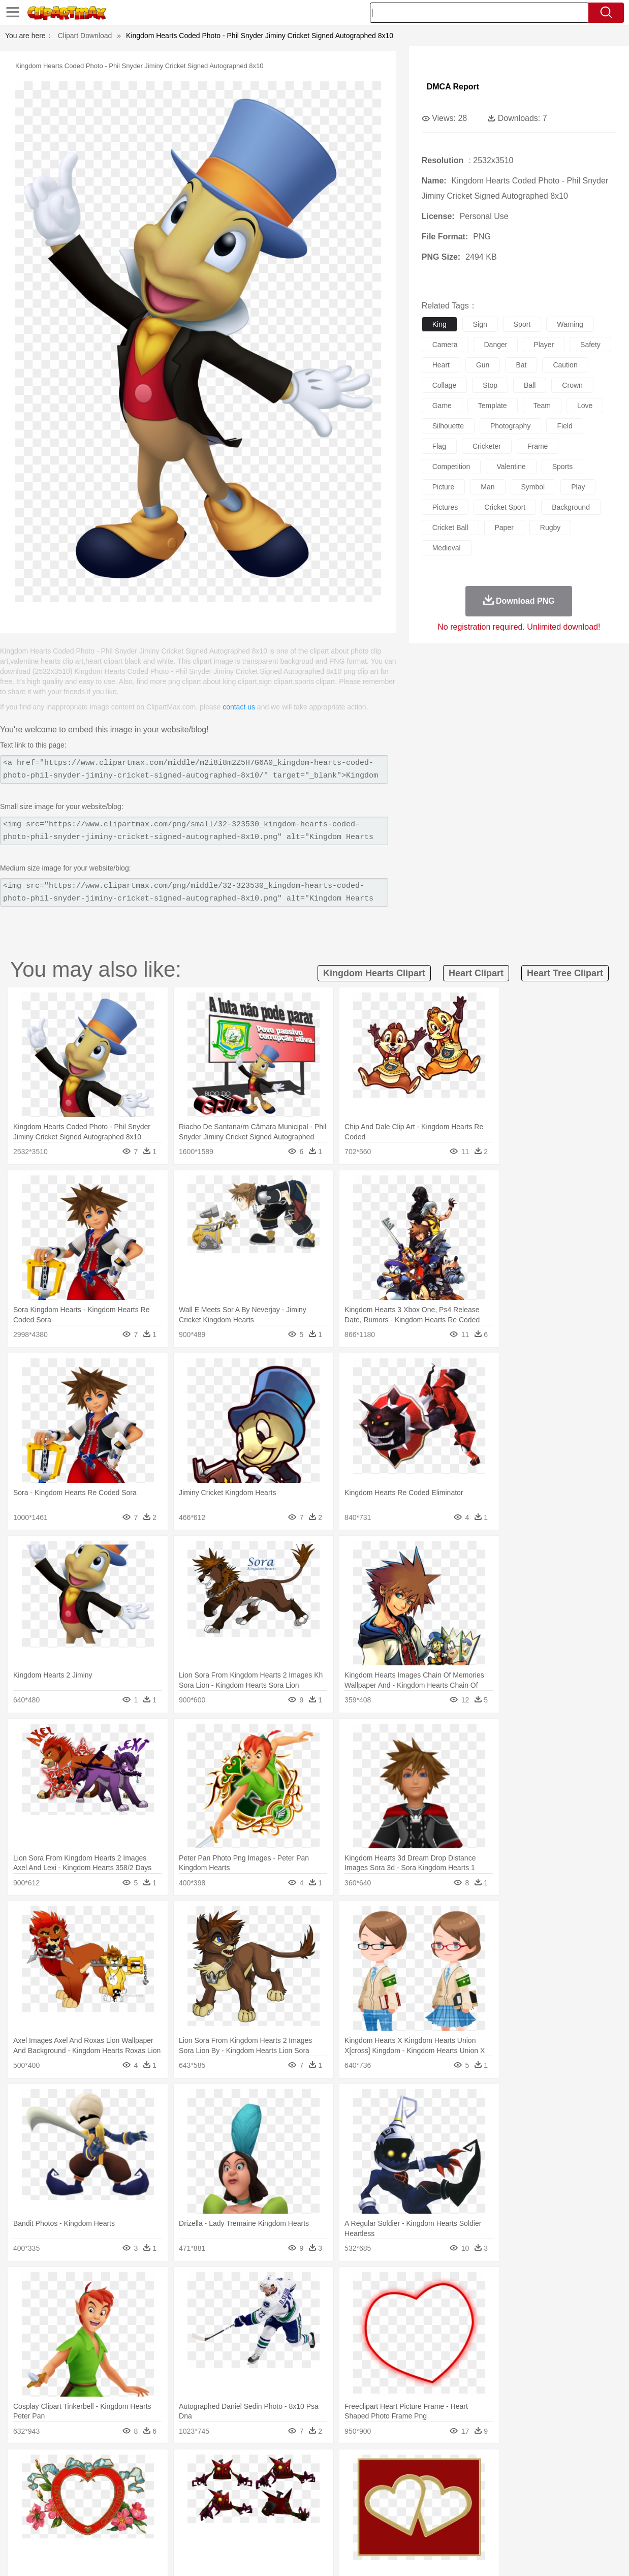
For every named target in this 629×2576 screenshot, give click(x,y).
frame (537, 446)
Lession (525, 2513)
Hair (330, 2497)
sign (480, 324)
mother (150, 2497)
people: (33, 2497)
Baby (81, 2497)
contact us (239, 707)
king (439, 324)
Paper (411, 2513)
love (584, 405)
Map (298, 2513)
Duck (226, 2482)
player (543, 344)
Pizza (381, 2528)
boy (365, 2497)
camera (445, 344)
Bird (94, 2482)
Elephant (275, 2482)
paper (504, 527)
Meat (210, 2528)
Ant (57, 2482)
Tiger (517, 2482)
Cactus (139, 2467)
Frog (319, 2482)
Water (418, 2467)
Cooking (455, 2528)
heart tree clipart (565, 973)
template (492, 405)
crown (572, 385)
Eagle (248, 2482)
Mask (59, 2497)
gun (482, 365)
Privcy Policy (482, 2555)
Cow (188, 2482)
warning (570, 324)
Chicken (164, 2482)
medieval (446, 548)
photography (510, 426)
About (420, 2555)
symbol (533, 487)
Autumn (85, 2467)
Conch (164, 2467)
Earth (187, 2467)
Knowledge (326, 2513)
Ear (241, 2497)
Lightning (308, 2467)
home (310, 2497)
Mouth (410, 2497)
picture (443, 487)
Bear (75, 2482)
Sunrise (361, 2467)
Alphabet (461, 2513)
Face (433, 2497)
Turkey (540, 2482)
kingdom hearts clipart (374, 973)
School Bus (270, 2513)
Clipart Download (85, 36)
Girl (348, 2497)
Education (234, 2513)
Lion (399, 2482)
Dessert (111, 2528)
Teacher (92, 2513)
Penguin (492, 2482)
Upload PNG (589, 2555)
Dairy (86, 2528)
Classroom (145, 2513)
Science (385, 2513)
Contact (521, 2555)
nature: (32, 2467)
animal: (33, 2482)
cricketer (487, 446)
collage (444, 385)
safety (590, 344)
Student (63, 2513)
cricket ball (450, 527)
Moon (335, 2467)
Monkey (422, 2482)
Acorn (60, 2467)
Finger (455, 2497)
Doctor (220, 2497)
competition (451, 466)
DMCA (551, 2555)
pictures (445, 507)
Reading (178, 2513)
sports (562, 466)
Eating (405, 2528)
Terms (446, 2555)
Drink (136, 2528)
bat (521, 365)
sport (522, 324)
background (571, 507)
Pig (469, 2482)
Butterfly (118, 2482)
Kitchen (332, 2528)
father (386, 2497)
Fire (207, 2467)
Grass (281, 2467)
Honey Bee (347, 2482)
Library (358, 2513)
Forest (506, 2467)
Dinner (358, 2528)
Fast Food (163, 2528)
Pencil (205, 2513)
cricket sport (504, 507)
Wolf (563, 2482)
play (578, 487)
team (542, 405)
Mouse (449, 2482)
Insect (378, 2482)
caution (565, 365)
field (564, 426)
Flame (227, 2467)
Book (116, 2513)
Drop (483, 2467)
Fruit (190, 2528)
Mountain (390, 2467)
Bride (102, 2497)
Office (434, 2513)
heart (441, 365)
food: (30, 2528)
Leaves (112, 2467)
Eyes (259, 2497)
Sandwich (238, 2528)
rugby (550, 527)
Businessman (186, 2497)
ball (530, 385)
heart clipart (476, 973)
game (442, 405)
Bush (440, 2467)
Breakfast (60, 2528)
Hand (478, 2497)
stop (490, 385)
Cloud (462, 2467)
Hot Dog (485, 2528)
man (487, 487)
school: (33, 2512)
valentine (510, 466)
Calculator (494, 2513)
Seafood (269, 2528)
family (125, 2497)
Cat (141, 2482)
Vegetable (301, 2528)
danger (496, 344)
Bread (429, 2528)
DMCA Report (453, 86)
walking (284, 2497)
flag (439, 446)
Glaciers (254, 2467)
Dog (206, 2482)
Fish (300, 2482)
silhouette (448, 426)
